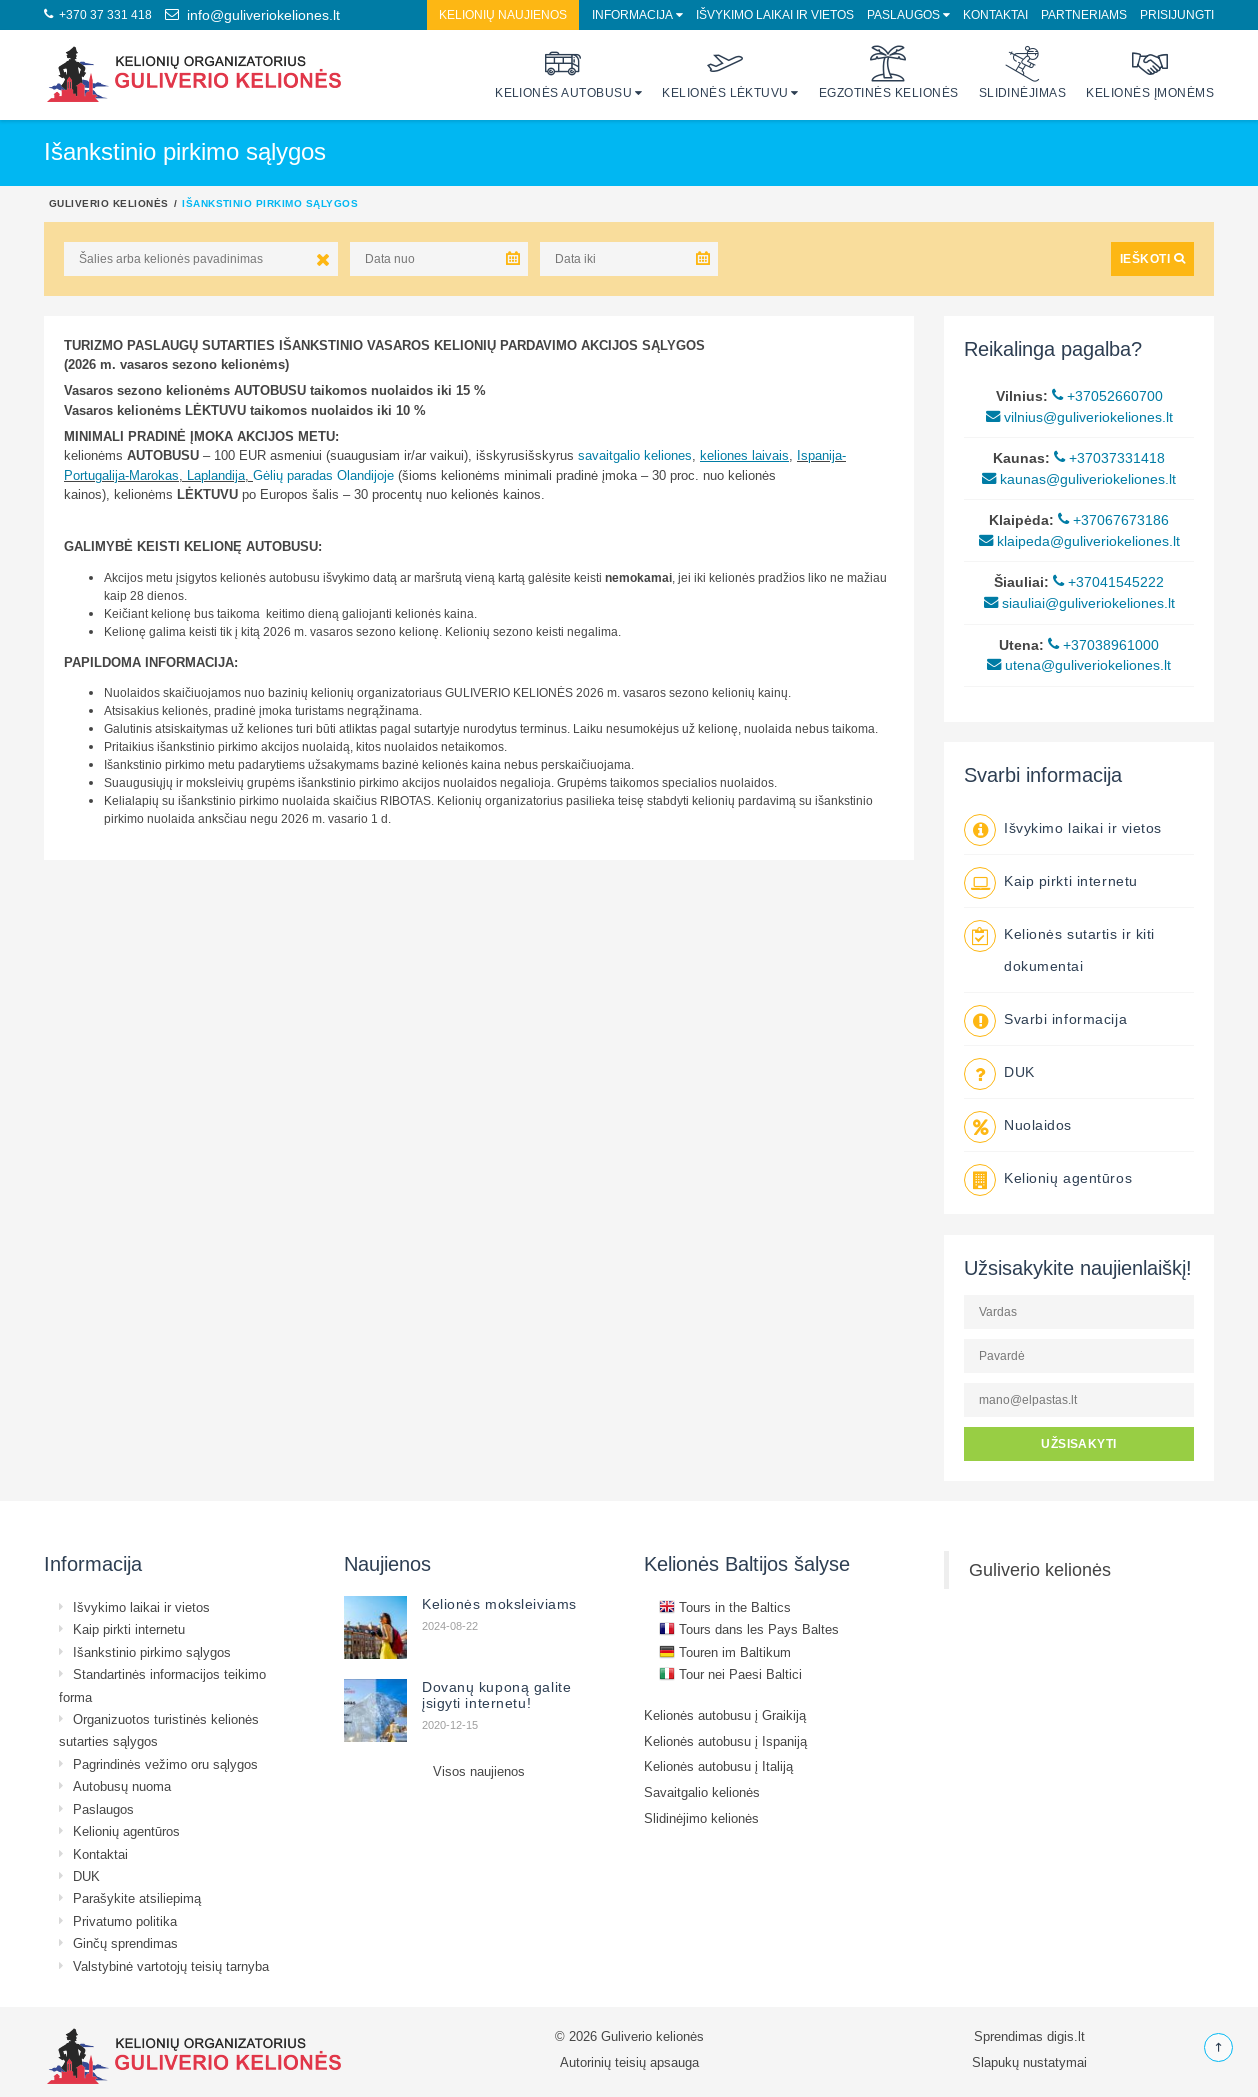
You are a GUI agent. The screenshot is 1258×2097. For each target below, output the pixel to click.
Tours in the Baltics (725, 1607)
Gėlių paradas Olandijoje (323, 475)
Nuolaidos (1038, 1125)
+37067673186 (1113, 520)
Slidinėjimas (1023, 72)
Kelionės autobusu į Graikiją (725, 1715)
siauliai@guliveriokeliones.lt (1079, 603)
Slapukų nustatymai (1029, 2062)
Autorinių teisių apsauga (629, 2062)
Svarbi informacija (1065, 1019)
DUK (1019, 1072)
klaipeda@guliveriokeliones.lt (1079, 541)
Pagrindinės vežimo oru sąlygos (165, 1764)
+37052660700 (1107, 396)
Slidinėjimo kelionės (701, 1818)
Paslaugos (903, 14)
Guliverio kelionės (109, 203)
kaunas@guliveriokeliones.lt (1079, 479)
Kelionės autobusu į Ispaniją (725, 1741)
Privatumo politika (125, 1921)
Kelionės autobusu (563, 72)
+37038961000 (1103, 645)
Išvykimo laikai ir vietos (775, 14)
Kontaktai (995, 14)
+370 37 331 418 (98, 14)
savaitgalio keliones (635, 455)
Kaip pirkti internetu (1071, 881)
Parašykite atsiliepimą (137, 1898)
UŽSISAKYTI (1079, 1443)
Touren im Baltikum (725, 1652)
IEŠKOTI (1152, 258)
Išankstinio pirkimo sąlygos (152, 1652)
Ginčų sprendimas (125, 1943)
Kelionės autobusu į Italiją (718, 1766)
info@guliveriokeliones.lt (252, 15)
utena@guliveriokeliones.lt (1079, 665)
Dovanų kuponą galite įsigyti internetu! (496, 1695)
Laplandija (216, 475)
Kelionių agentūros (1068, 1178)
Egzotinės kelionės (889, 72)
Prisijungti (1177, 14)
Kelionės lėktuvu (725, 72)
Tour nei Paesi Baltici (730, 1674)
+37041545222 (1108, 582)
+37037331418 (1109, 458)
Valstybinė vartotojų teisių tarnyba (171, 1966)
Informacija (632, 14)
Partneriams (1084, 14)
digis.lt (1066, 2036)
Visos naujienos (479, 1771)
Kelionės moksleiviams (499, 1604)
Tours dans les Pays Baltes (749, 1629)
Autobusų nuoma (122, 1786)
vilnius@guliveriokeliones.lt (1079, 417)
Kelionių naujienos (503, 14)
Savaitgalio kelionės (702, 1792)
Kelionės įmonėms (1150, 72)
